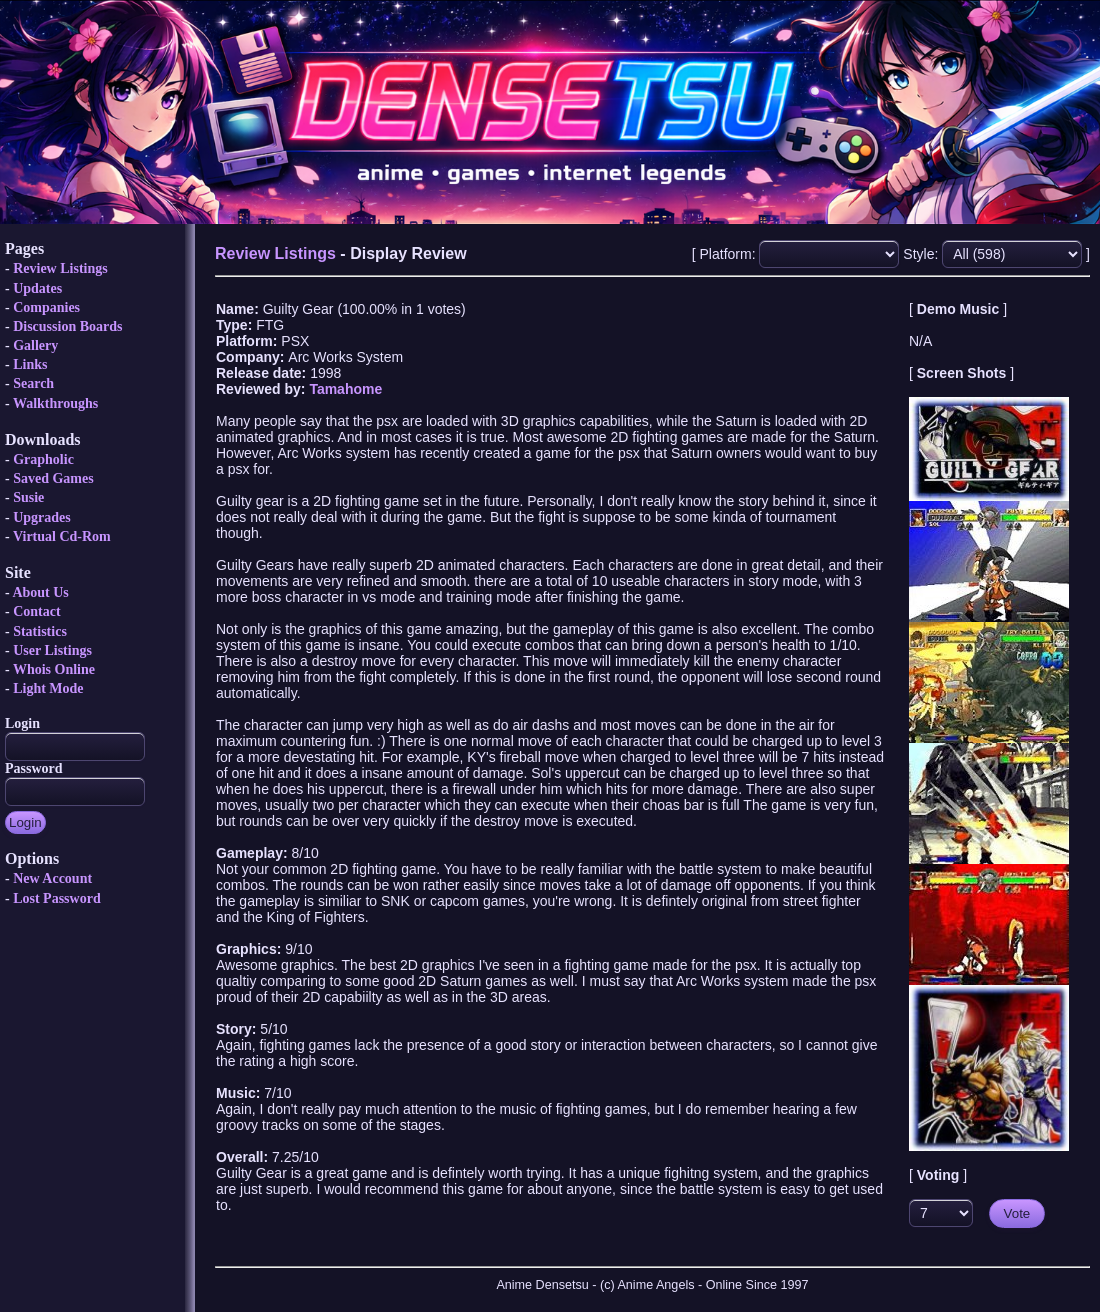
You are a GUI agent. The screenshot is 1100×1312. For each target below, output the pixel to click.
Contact (36, 611)
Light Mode (48, 688)
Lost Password (57, 898)
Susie (28, 497)
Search (33, 383)
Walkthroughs (55, 403)
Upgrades (42, 517)
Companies (46, 307)
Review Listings (60, 268)
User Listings (52, 650)
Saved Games (53, 478)
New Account (52, 878)
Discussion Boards (67, 326)
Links (30, 364)
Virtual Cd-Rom (62, 536)
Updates (37, 288)
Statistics (40, 631)
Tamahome (345, 389)
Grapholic (43, 459)
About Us (40, 592)
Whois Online (54, 669)
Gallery (35, 345)
